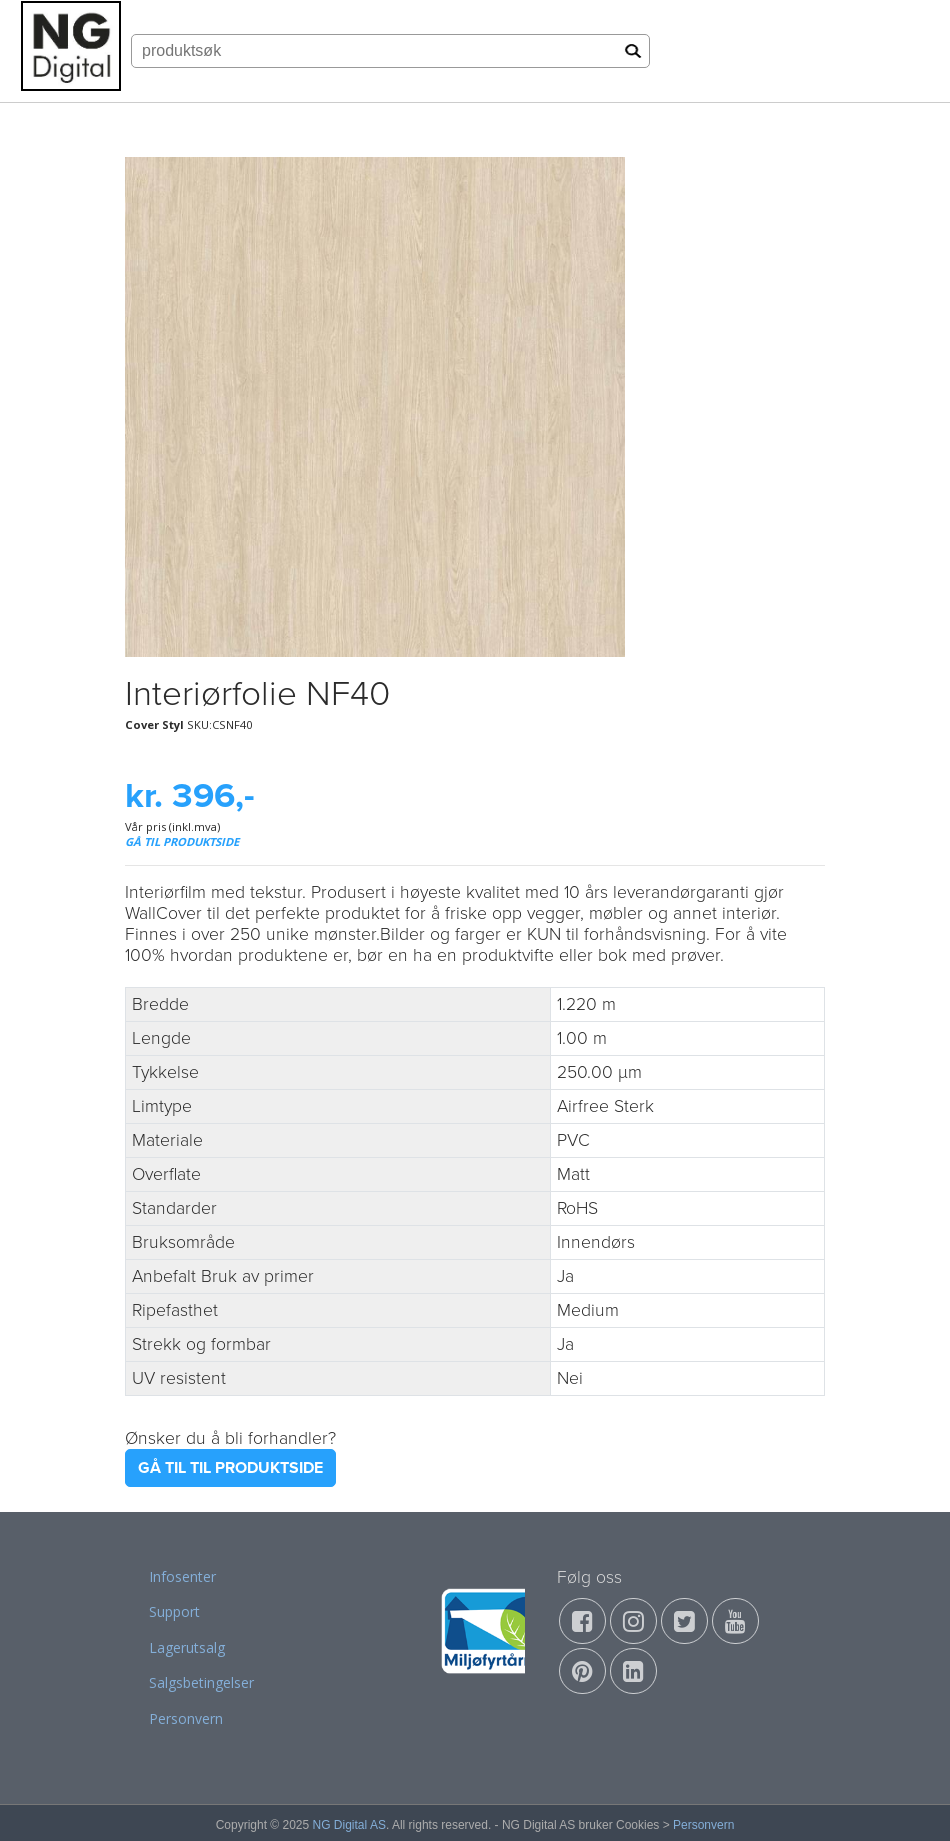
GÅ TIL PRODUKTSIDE (182, 841)
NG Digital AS (349, 1825)
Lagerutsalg (187, 1647)
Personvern (186, 1718)
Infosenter (182, 1576)
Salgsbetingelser (201, 1682)
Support (174, 1611)
